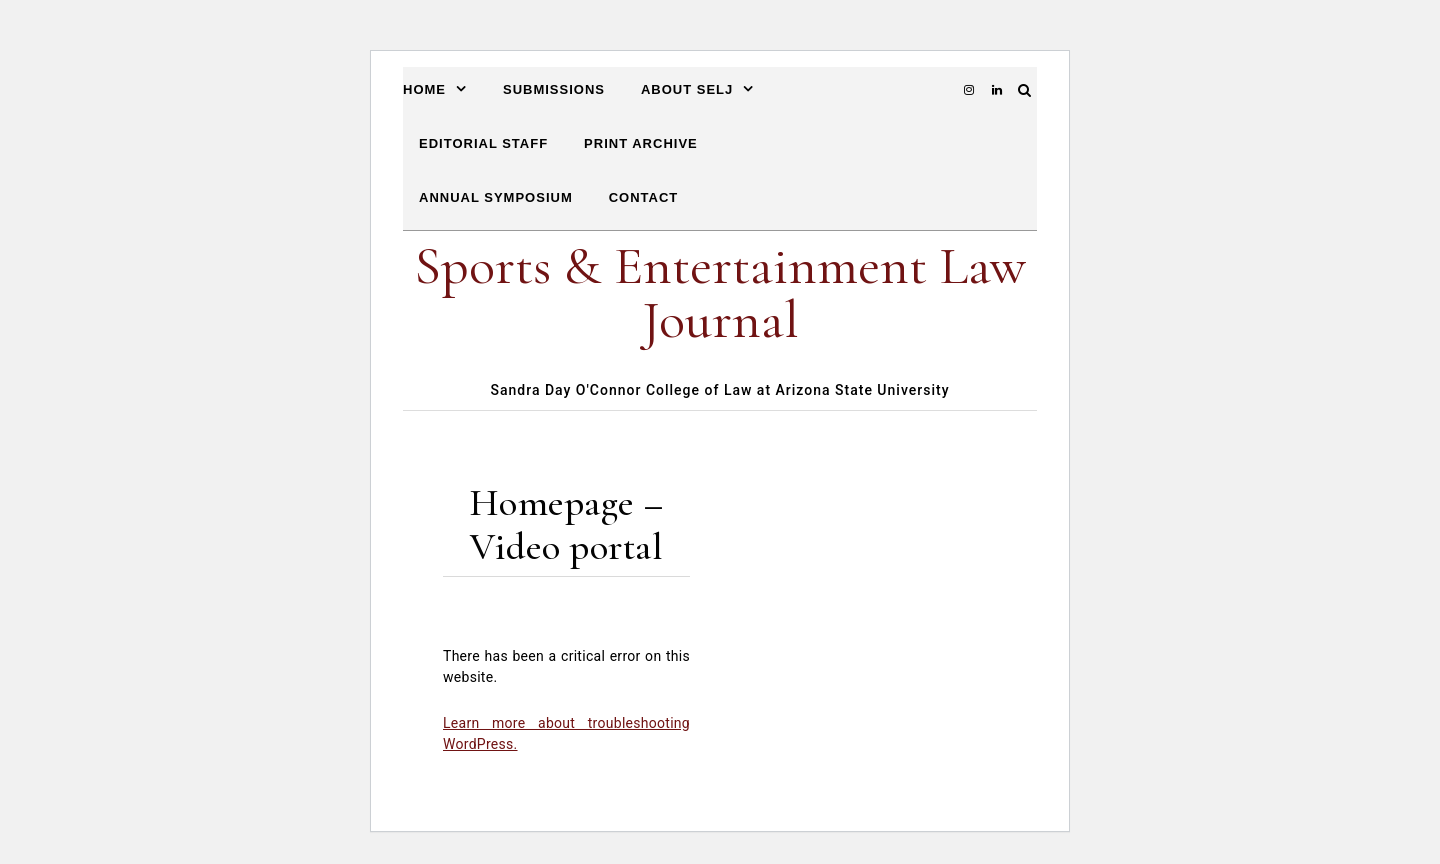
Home (424, 89)
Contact (644, 197)
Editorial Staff (483, 143)
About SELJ (687, 89)
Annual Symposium (496, 197)
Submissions (554, 89)
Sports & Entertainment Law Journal (720, 292)
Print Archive (641, 143)
